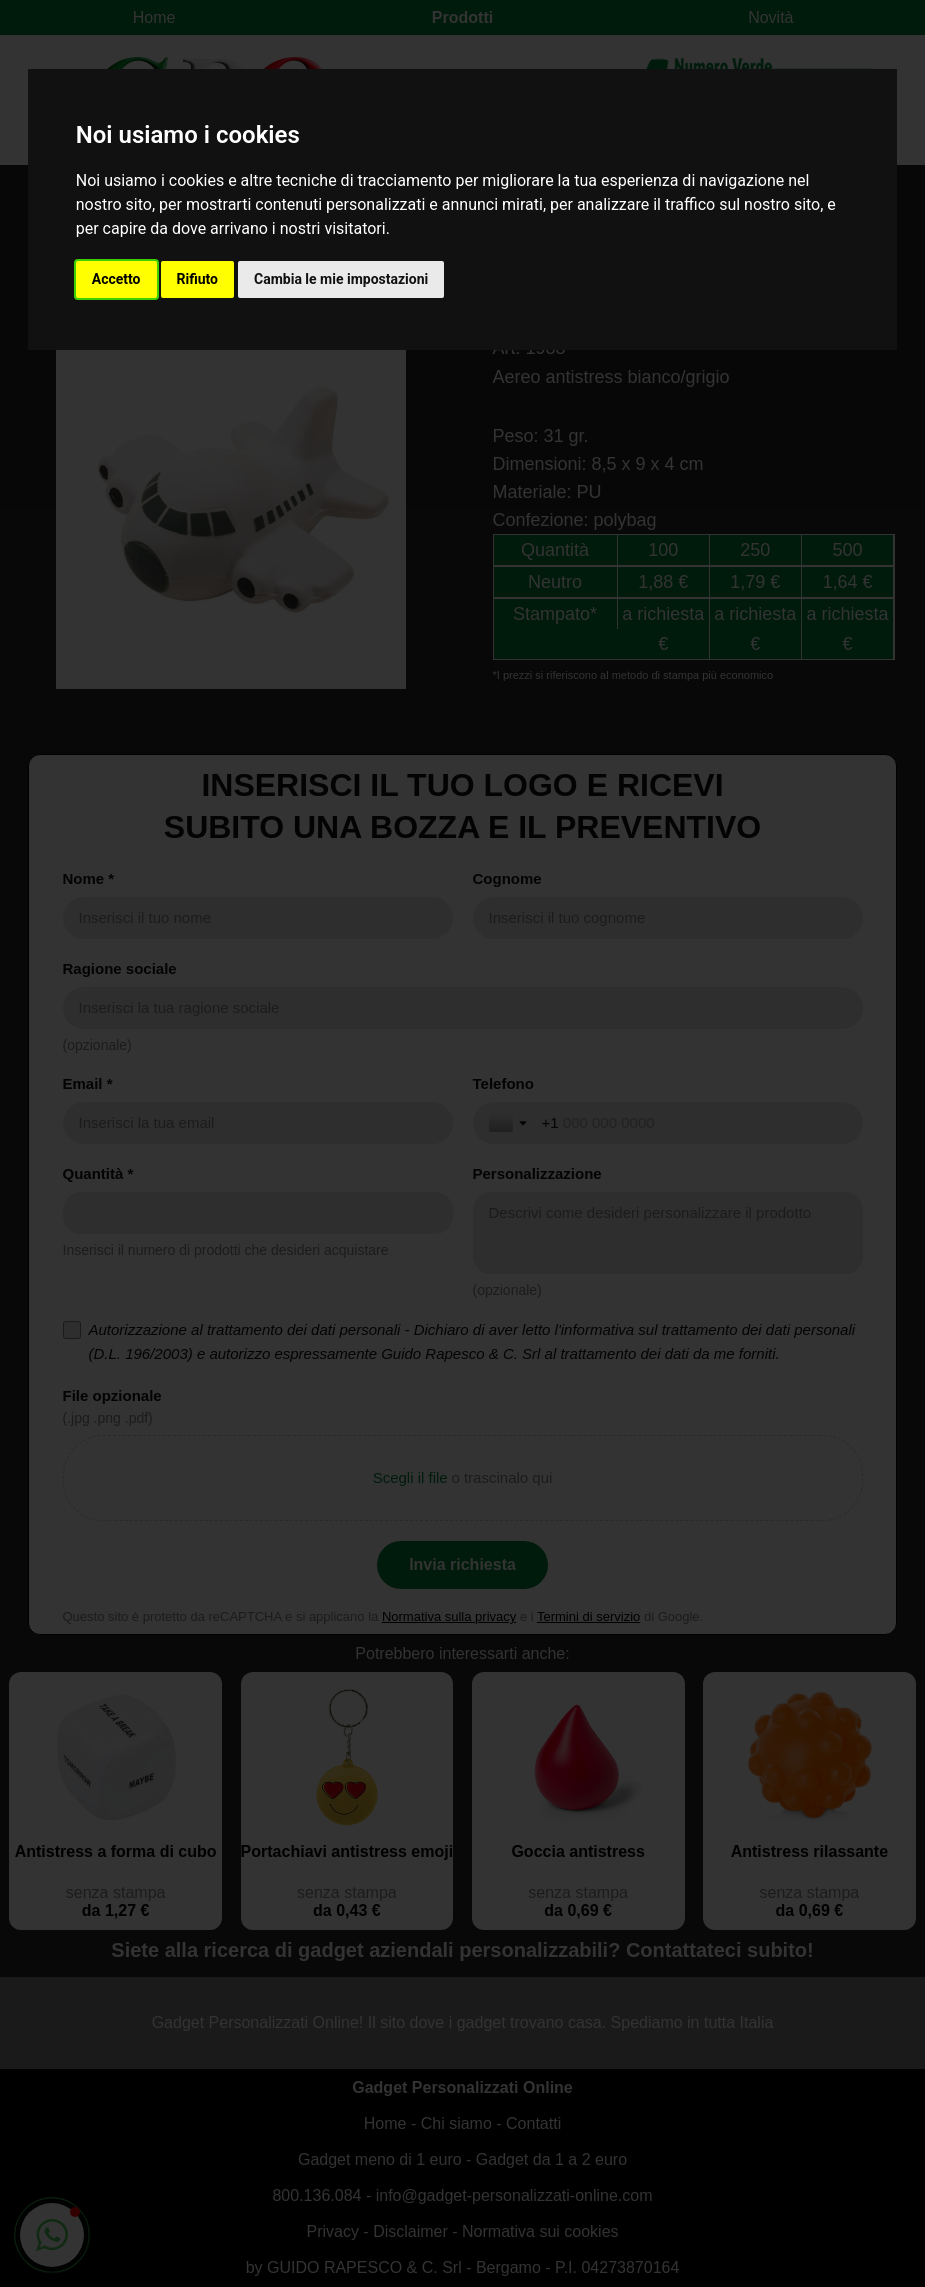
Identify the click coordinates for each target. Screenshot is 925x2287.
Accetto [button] (116, 279)
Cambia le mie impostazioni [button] (341, 279)
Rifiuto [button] (198, 279)
